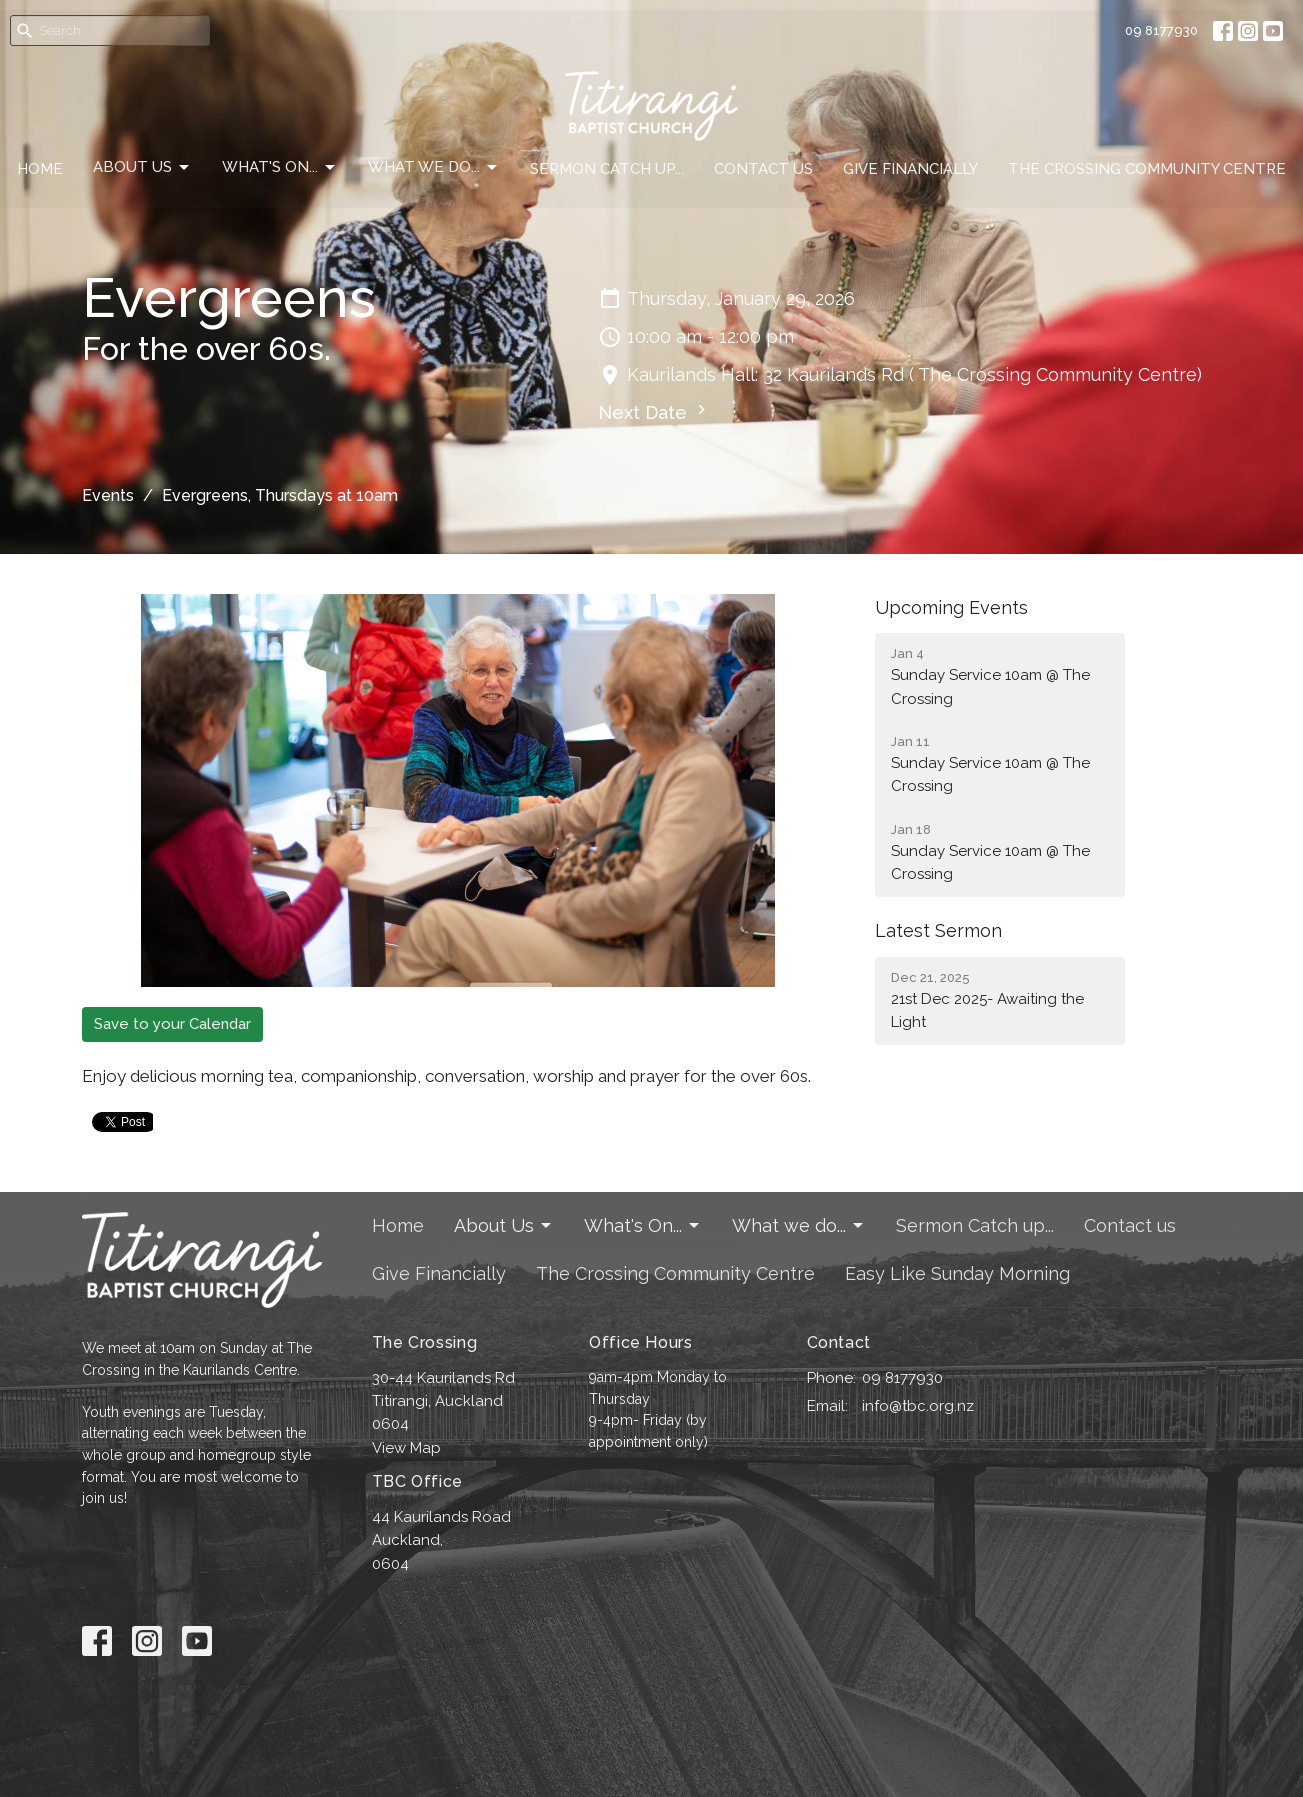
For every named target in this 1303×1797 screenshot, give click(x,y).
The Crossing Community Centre (1147, 169)
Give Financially (910, 169)
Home (40, 169)
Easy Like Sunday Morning (957, 1273)
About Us (142, 168)
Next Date (654, 411)
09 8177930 (1161, 30)
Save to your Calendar (172, 1024)
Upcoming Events (951, 607)
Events (108, 495)
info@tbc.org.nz (918, 1406)
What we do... (434, 168)
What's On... (280, 168)
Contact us (763, 169)
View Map (406, 1448)
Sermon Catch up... (607, 169)
